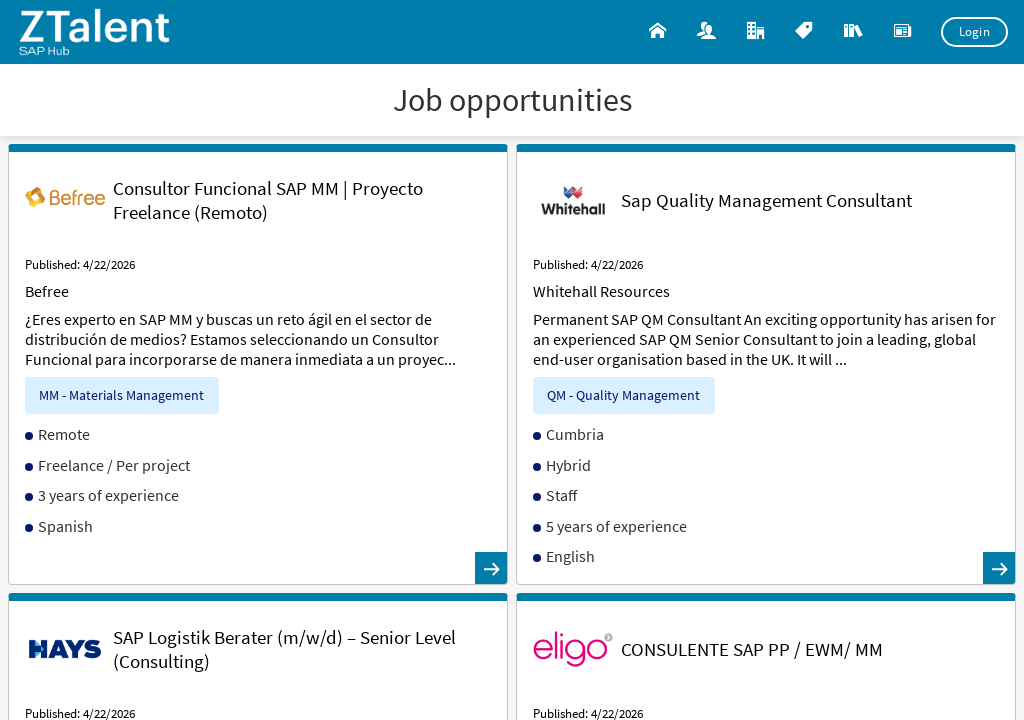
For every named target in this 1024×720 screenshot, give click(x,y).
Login (975, 31)
